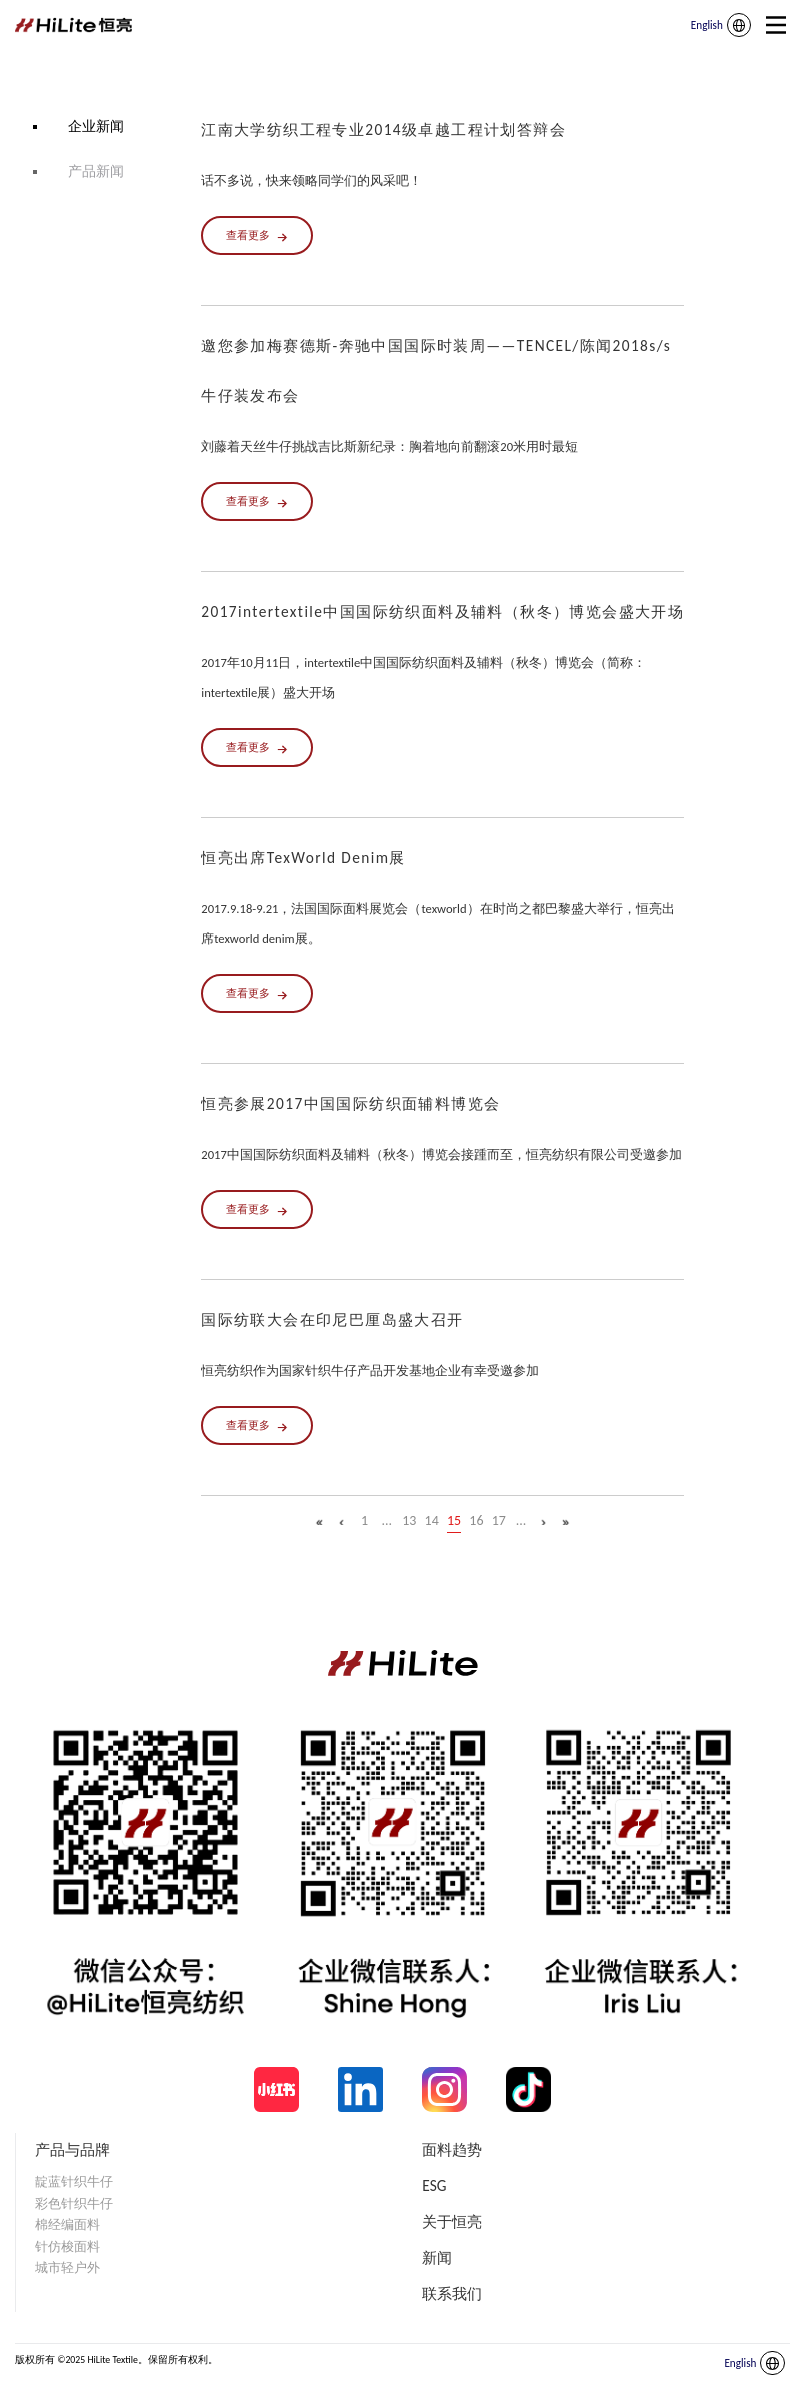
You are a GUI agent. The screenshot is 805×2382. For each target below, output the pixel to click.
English (707, 25)
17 (499, 1520)
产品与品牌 (72, 2149)
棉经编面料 (67, 2224)
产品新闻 (96, 171)
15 (454, 1520)
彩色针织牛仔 (74, 2203)
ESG (434, 2185)
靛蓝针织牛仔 (74, 2181)
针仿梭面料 (67, 2246)
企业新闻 (96, 126)
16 (476, 1520)
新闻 (437, 2257)
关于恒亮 (452, 2221)
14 (432, 1520)
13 (409, 1520)
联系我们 (452, 2293)
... (387, 1520)
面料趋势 (452, 2149)
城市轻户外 (67, 2267)
